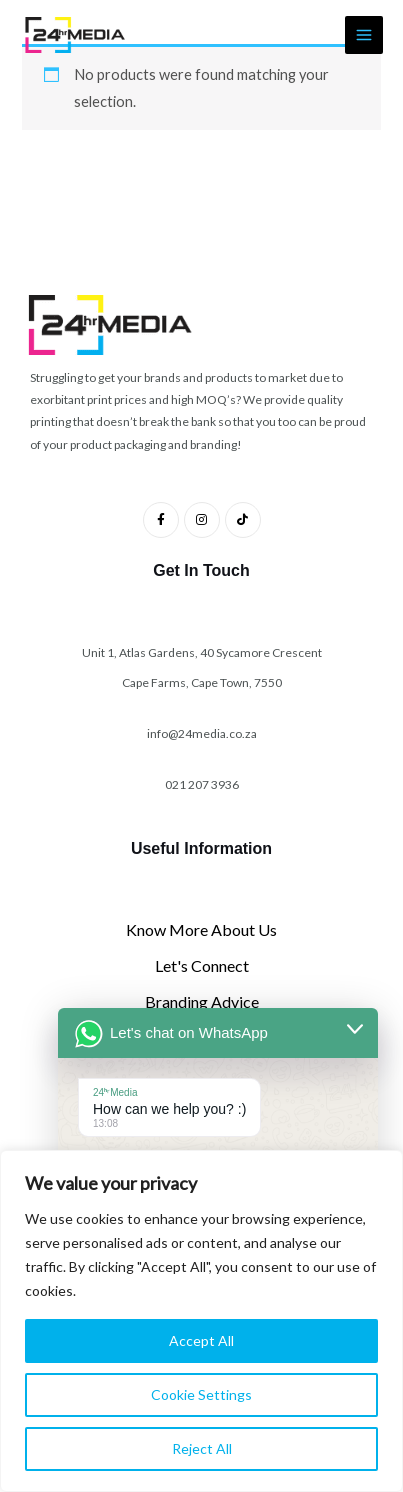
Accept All (201, 1340)
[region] (201, 1321)
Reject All (202, 1448)
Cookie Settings (201, 1394)
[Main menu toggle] (364, 35)
